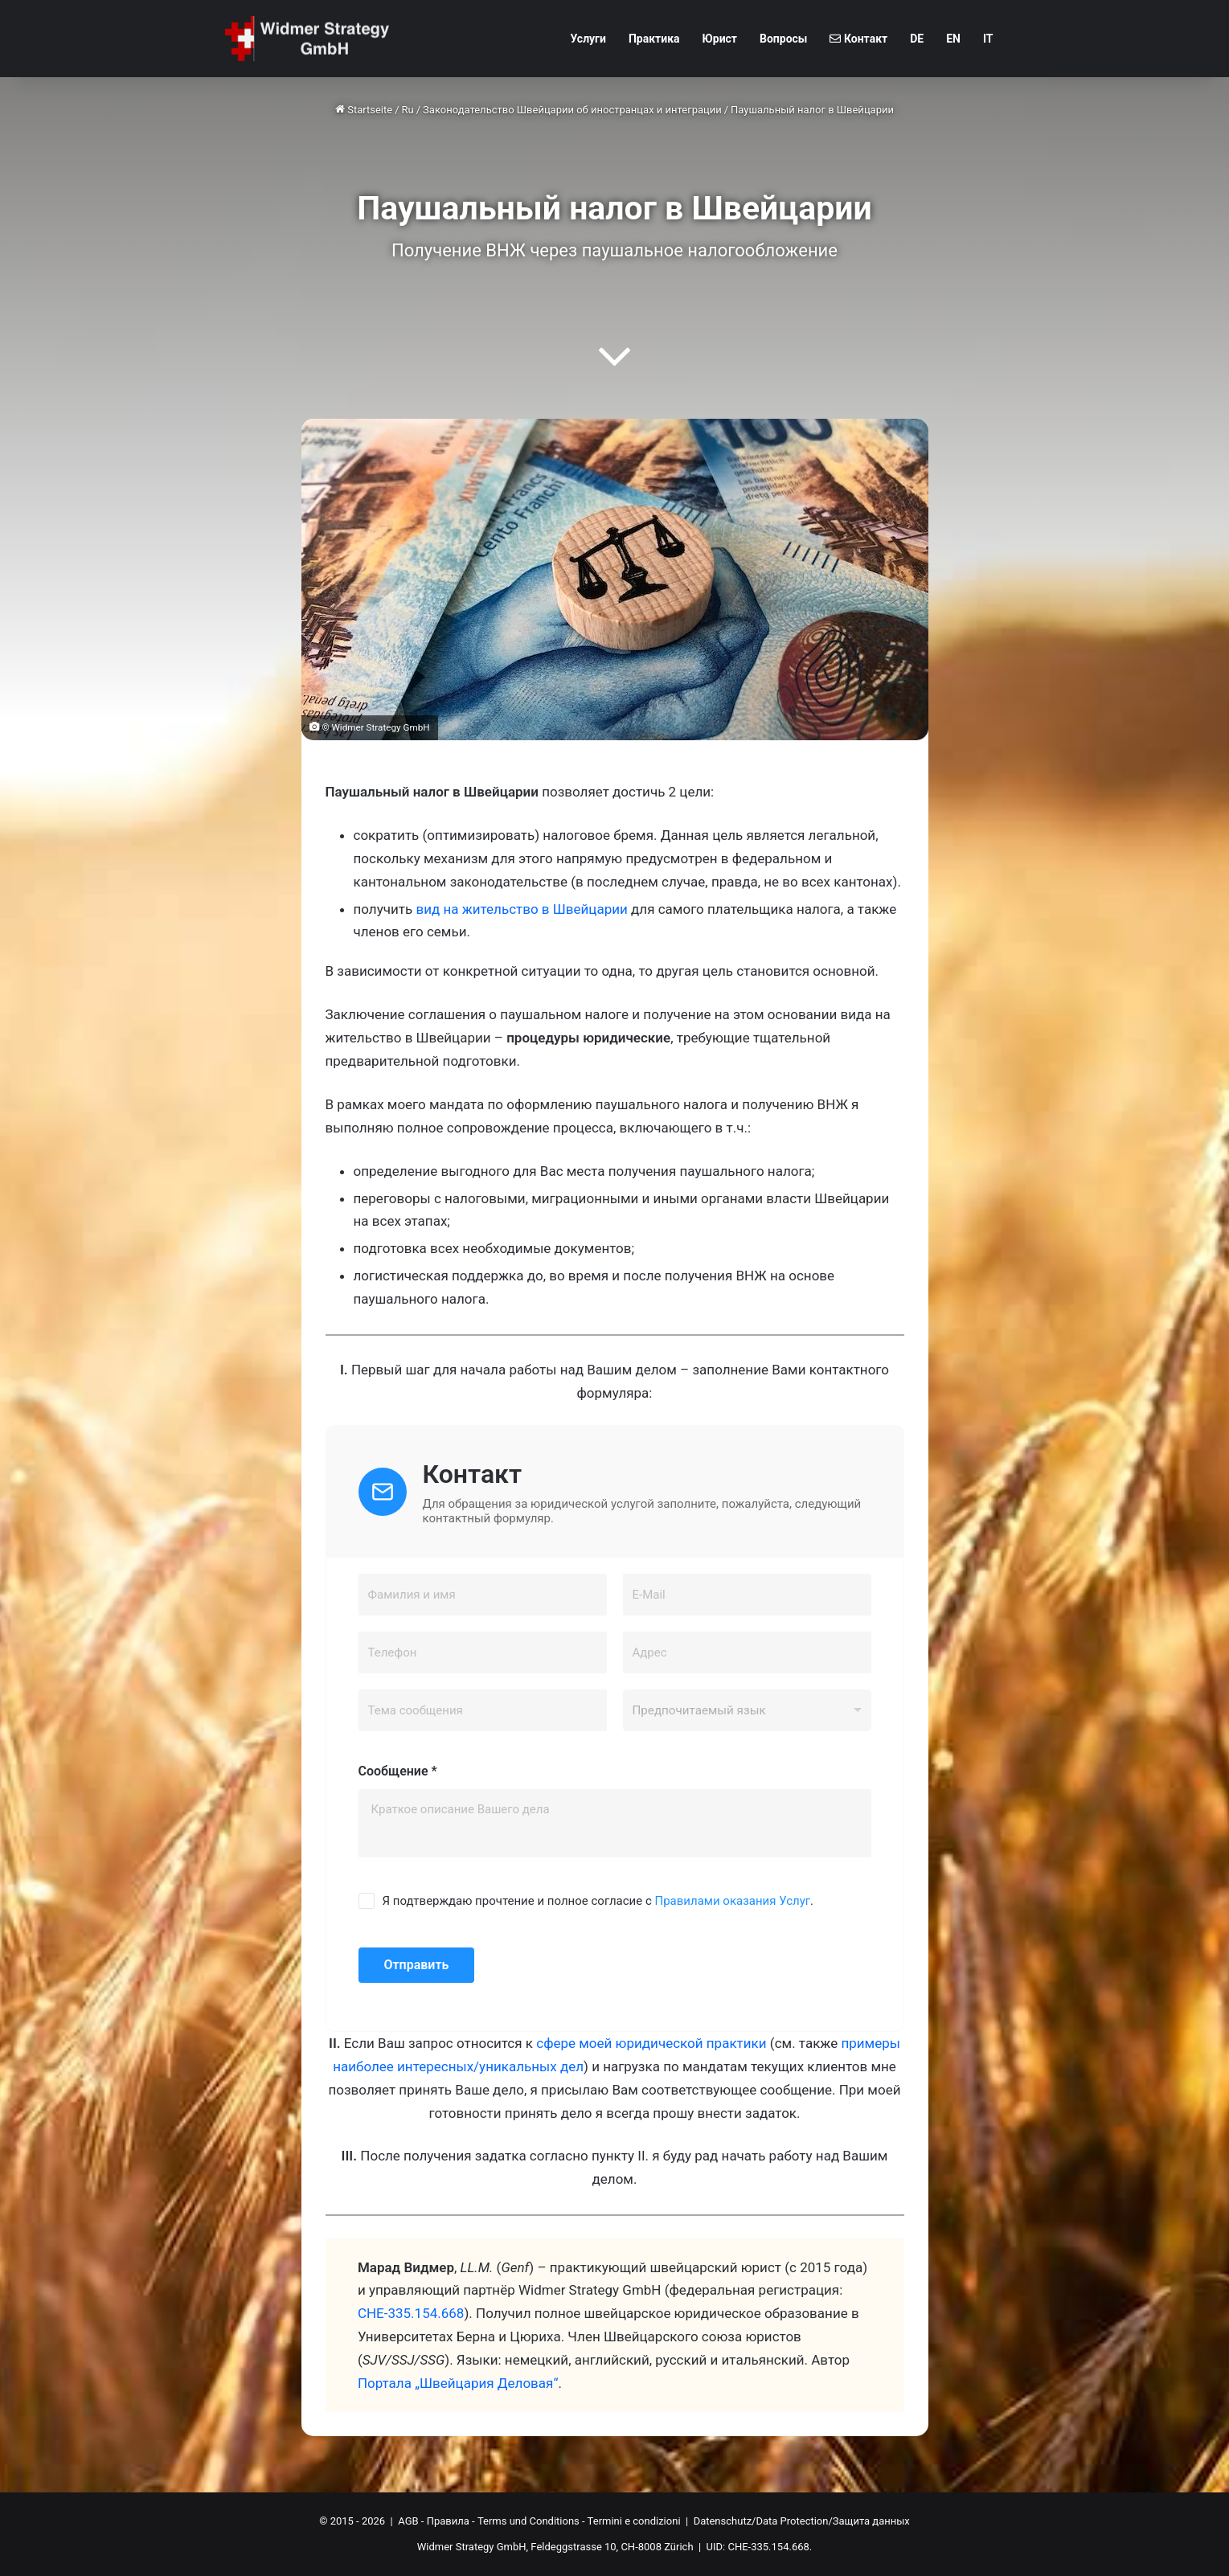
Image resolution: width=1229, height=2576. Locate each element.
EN (953, 38)
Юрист (720, 38)
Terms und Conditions (528, 2521)
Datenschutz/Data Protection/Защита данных (802, 2521)
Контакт (858, 38)
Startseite (363, 110)
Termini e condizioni (634, 2521)
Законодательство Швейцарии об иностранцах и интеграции (572, 110)
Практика (654, 38)
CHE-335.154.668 (411, 2313)
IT (988, 38)
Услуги (587, 38)
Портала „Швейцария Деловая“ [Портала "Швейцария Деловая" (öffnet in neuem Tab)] (458, 2383)
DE (917, 38)
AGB (408, 2521)
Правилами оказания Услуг (732, 1901)
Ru (408, 110)
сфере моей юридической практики (651, 2043)
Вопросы (783, 38)
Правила (448, 2521)
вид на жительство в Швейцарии (521, 909)
